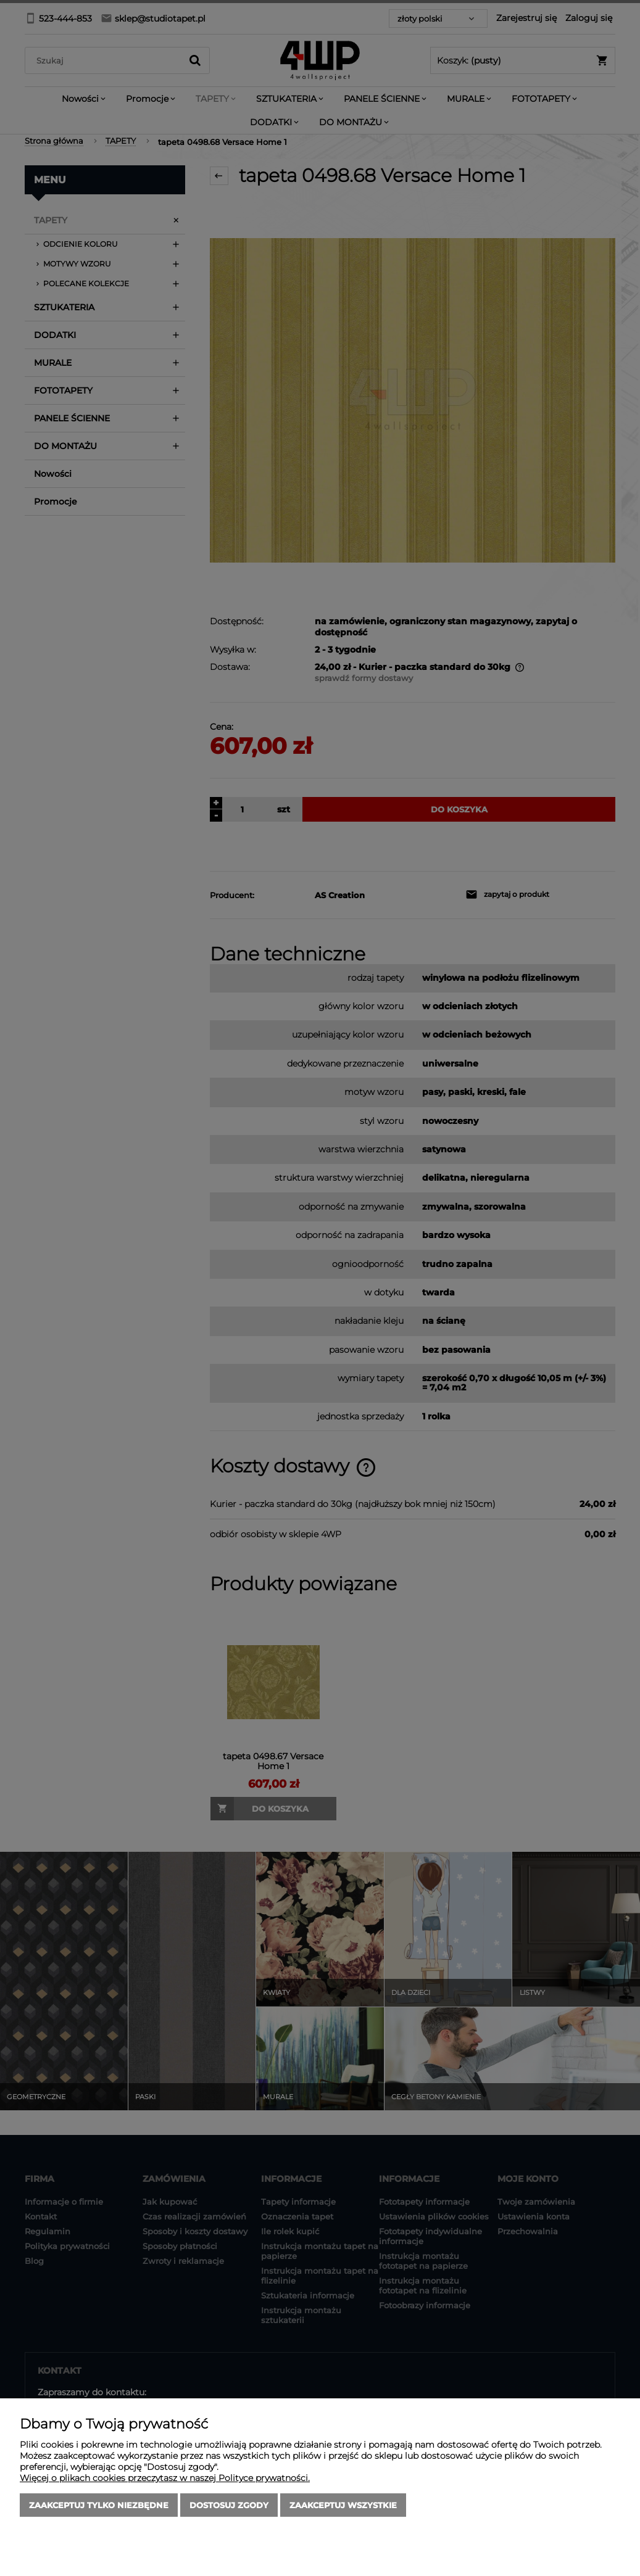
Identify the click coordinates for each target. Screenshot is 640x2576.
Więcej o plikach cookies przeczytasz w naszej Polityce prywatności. (165, 2477)
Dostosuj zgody (228, 2505)
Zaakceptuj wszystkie (343, 2505)
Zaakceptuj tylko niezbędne (98, 2505)
